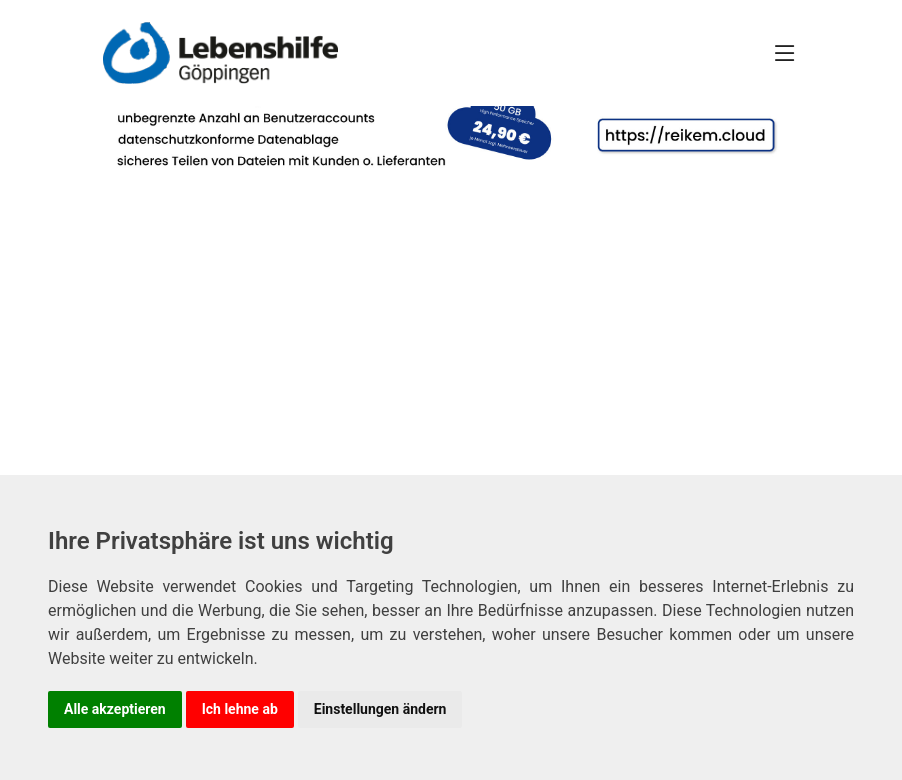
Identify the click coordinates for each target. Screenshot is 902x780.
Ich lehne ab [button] (240, 709)
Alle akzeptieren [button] (115, 709)
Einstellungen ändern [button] (380, 709)
